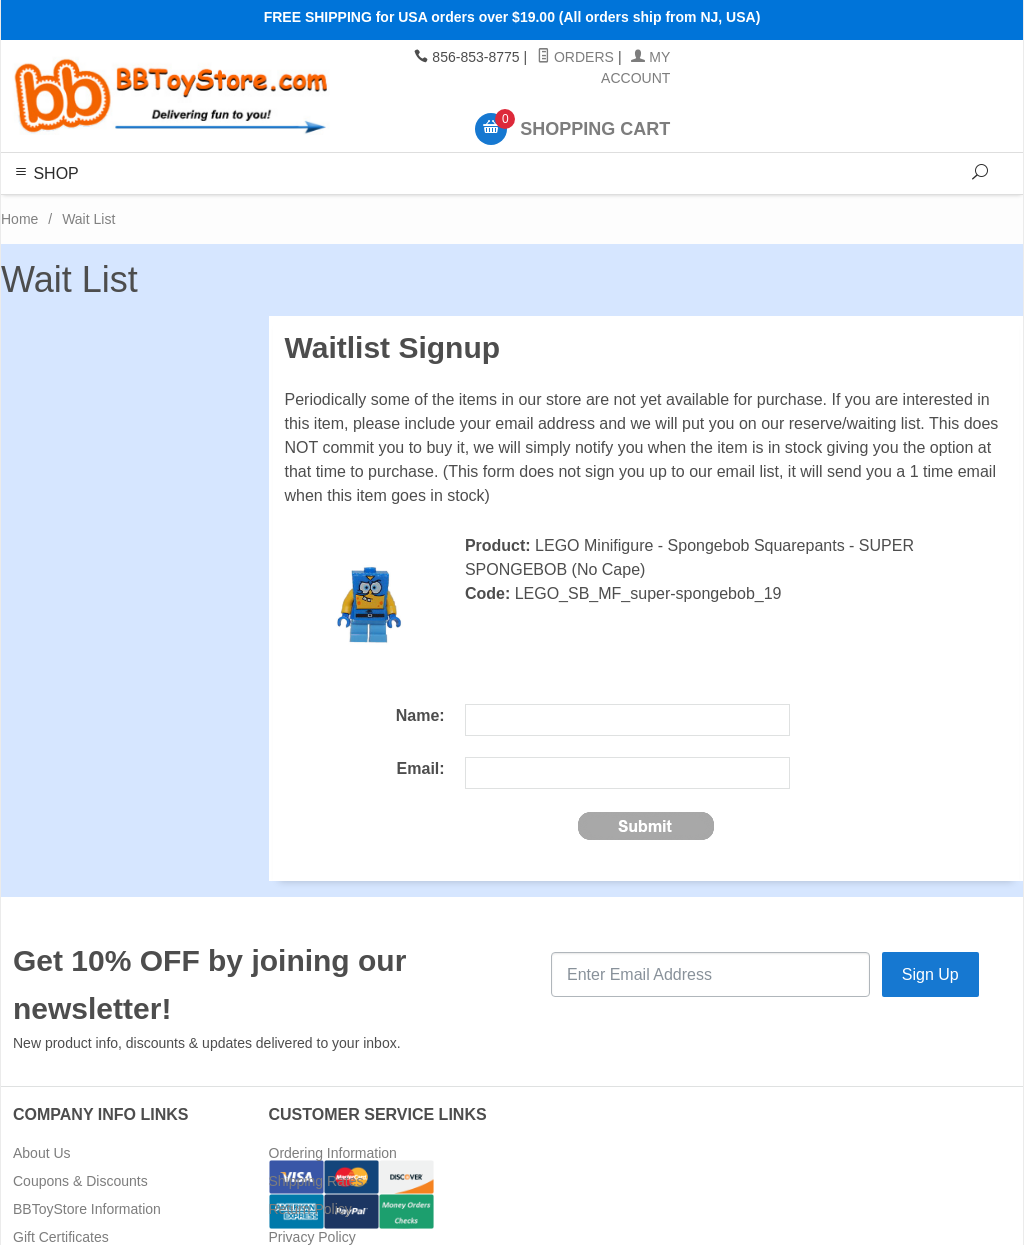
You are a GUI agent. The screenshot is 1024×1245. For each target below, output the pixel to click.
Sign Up (930, 974)
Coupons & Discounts (80, 1181)
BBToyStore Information (87, 1209)
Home (19, 219)
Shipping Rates (316, 1181)
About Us (42, 1153)
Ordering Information (333, 1153)
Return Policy (310, 1209)
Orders (575, 57)
